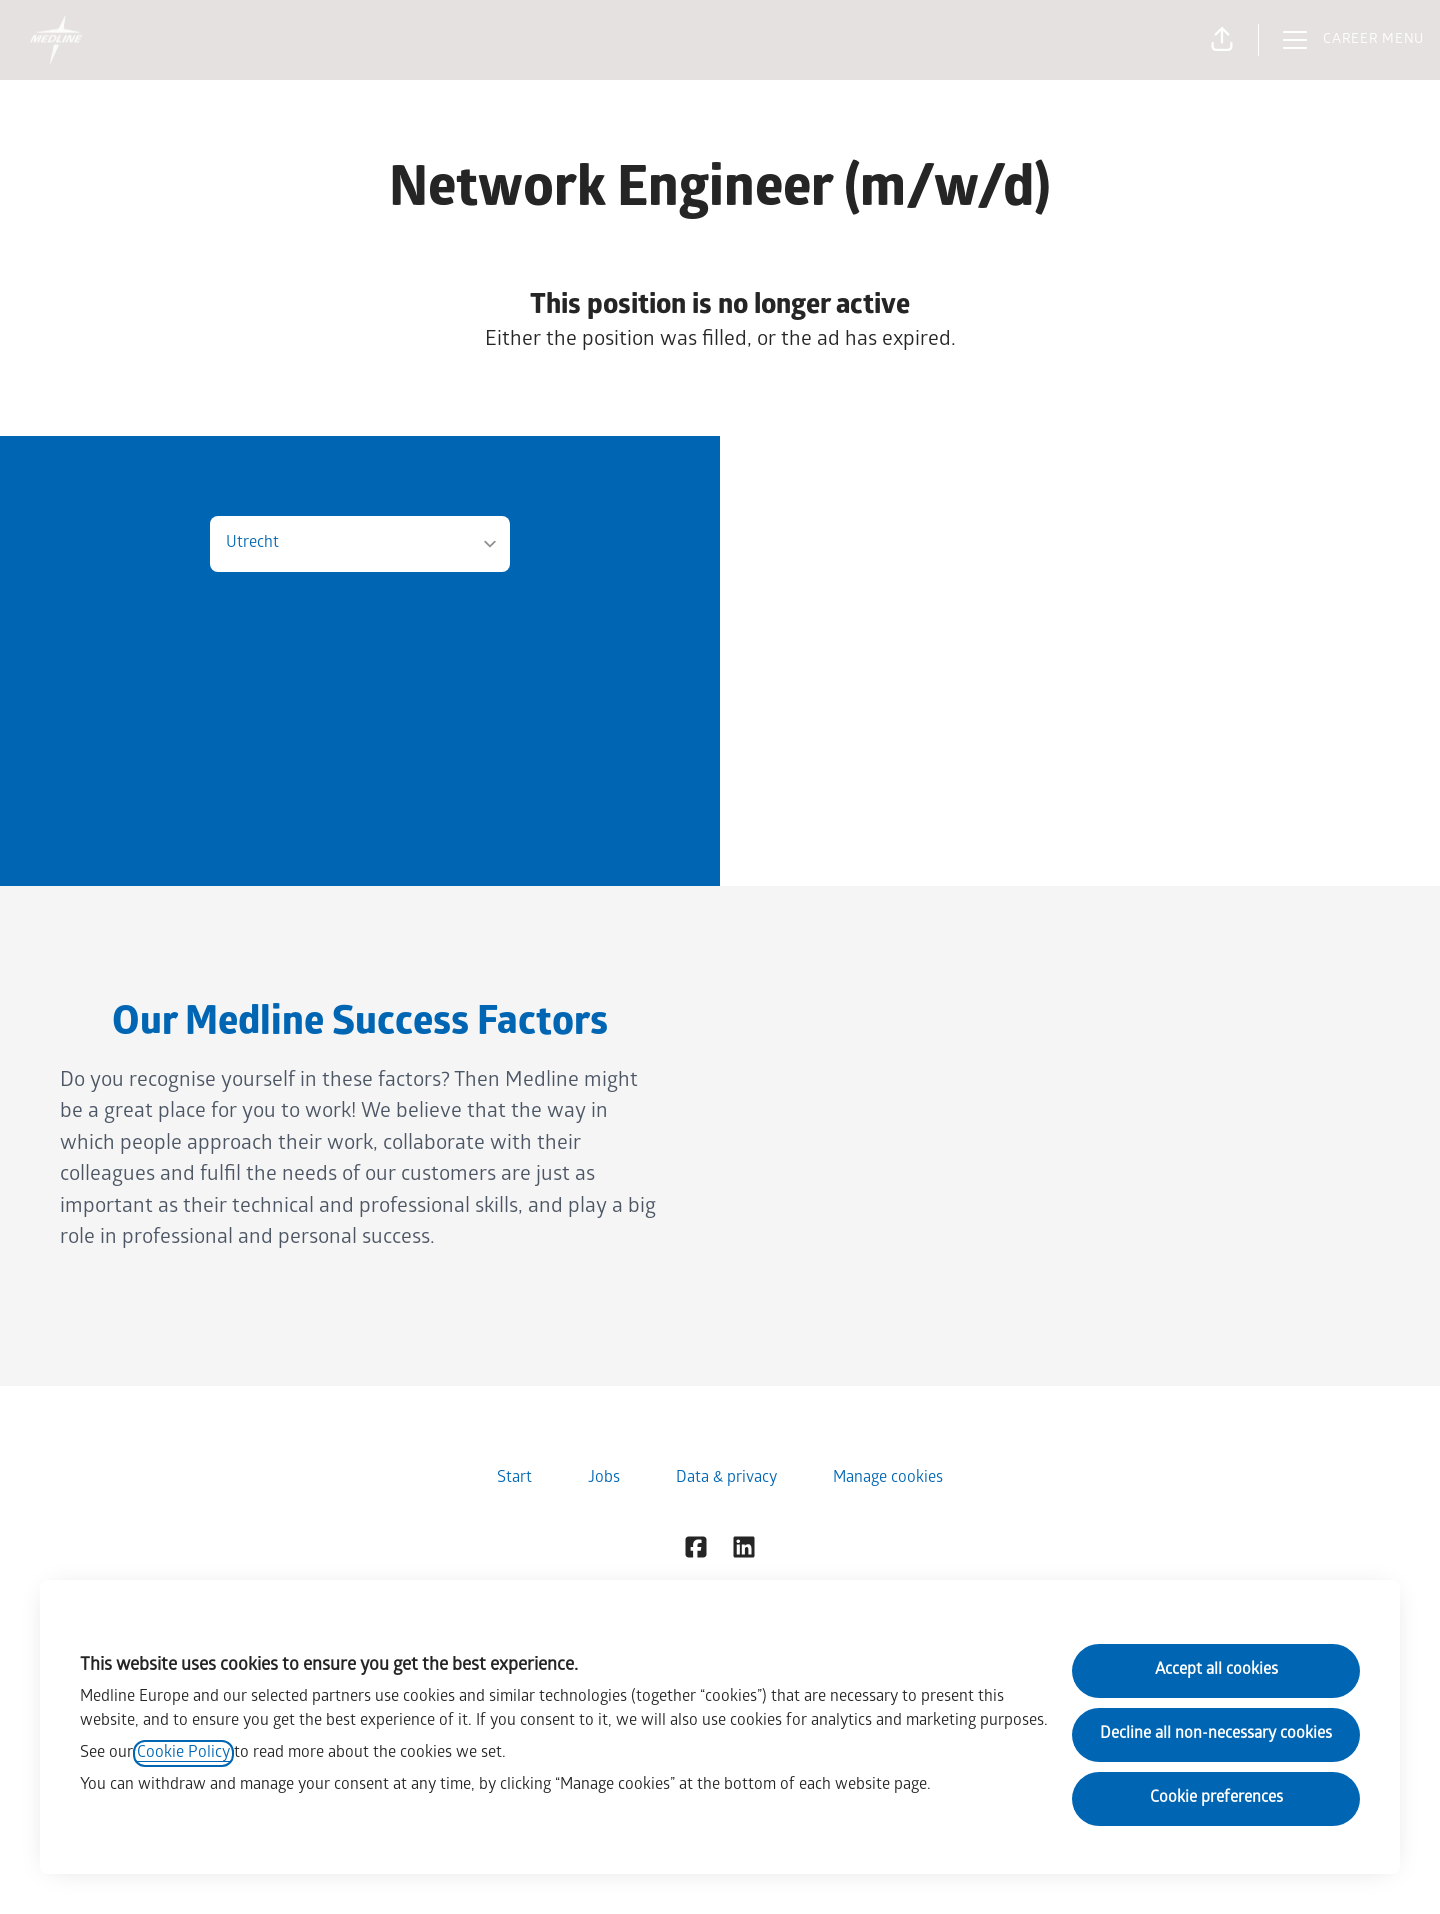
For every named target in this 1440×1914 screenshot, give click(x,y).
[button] (1222, 40)
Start (514, 1478)
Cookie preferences (1216, 1798)
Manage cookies (888, 1478)
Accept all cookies (1216, 1670)
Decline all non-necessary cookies (1216, 1734)
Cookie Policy (183, 1753)
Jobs (604, 1478)
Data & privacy (726, 1478)
